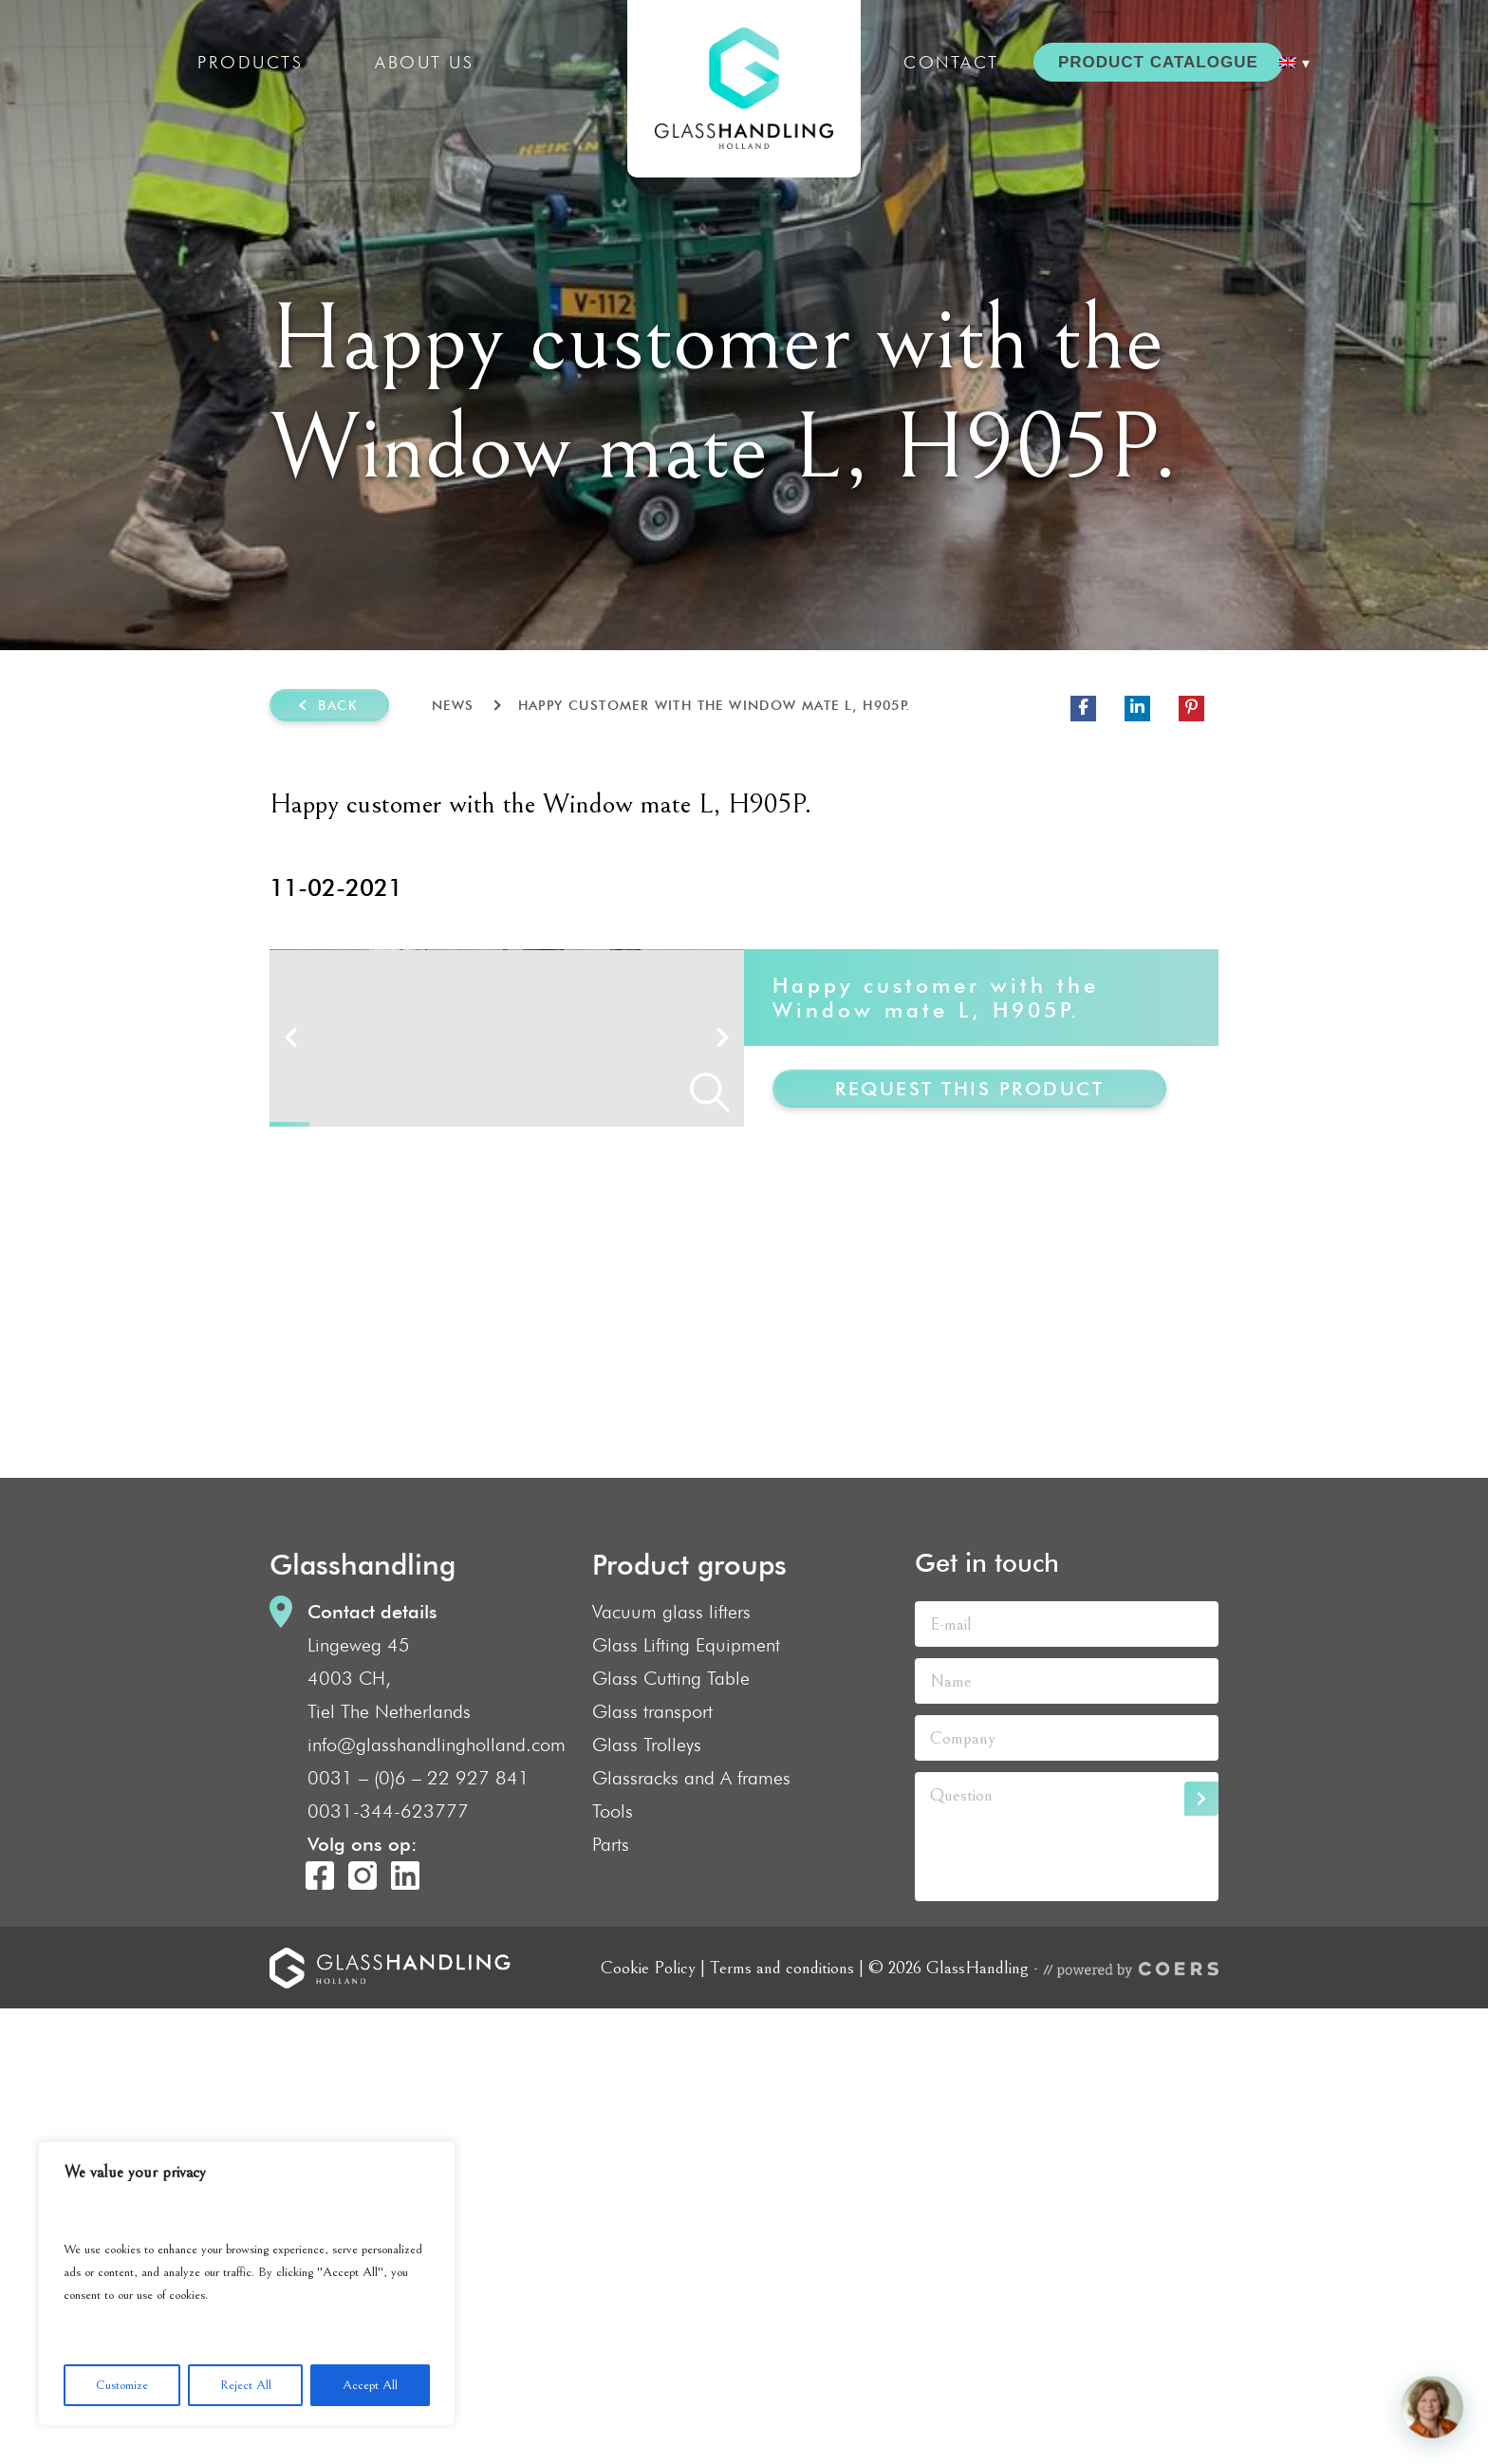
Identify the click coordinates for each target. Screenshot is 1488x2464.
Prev (291, 1264)
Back (338, 705)
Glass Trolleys (646, 2200)
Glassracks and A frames (691, 2233)
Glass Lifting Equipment (686, 2100)
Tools (612, 2266)
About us (424, 62)
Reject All (245, 2385)
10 (645, 1579)
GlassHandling (744, 88)
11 (685, 1579)
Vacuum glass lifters (671, 2067)
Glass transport (652, 2167)
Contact (951, 62)
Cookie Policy (648, 2423)
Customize (122, 2385)
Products (250, 62)
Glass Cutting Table (671, 2133)
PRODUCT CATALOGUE (1158, 62)
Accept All (370, 2385)
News (453, 705)
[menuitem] (1294, 62)
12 (724, 1579)
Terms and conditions (782, 2423)
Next (723, 1264)
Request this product (969, 1088)
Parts (610, 2299)
